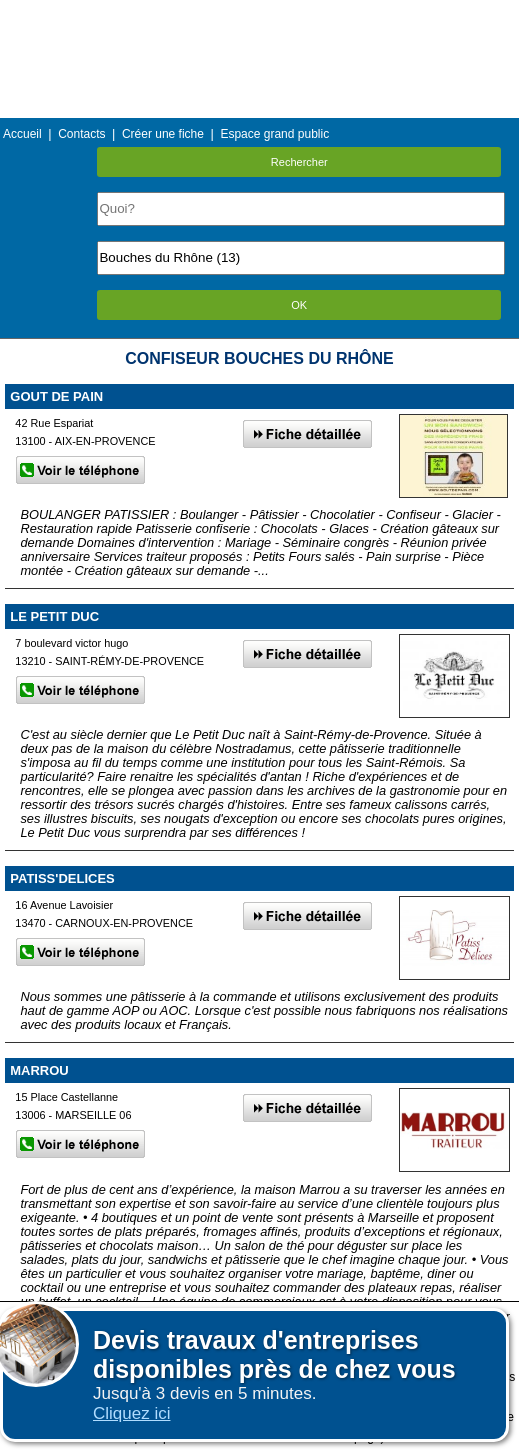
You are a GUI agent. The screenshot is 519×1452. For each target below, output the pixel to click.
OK (299, 305)
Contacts (81, 134)
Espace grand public (274, 134)
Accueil (22, 134)
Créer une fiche (163, 134)
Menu (259, 14)
